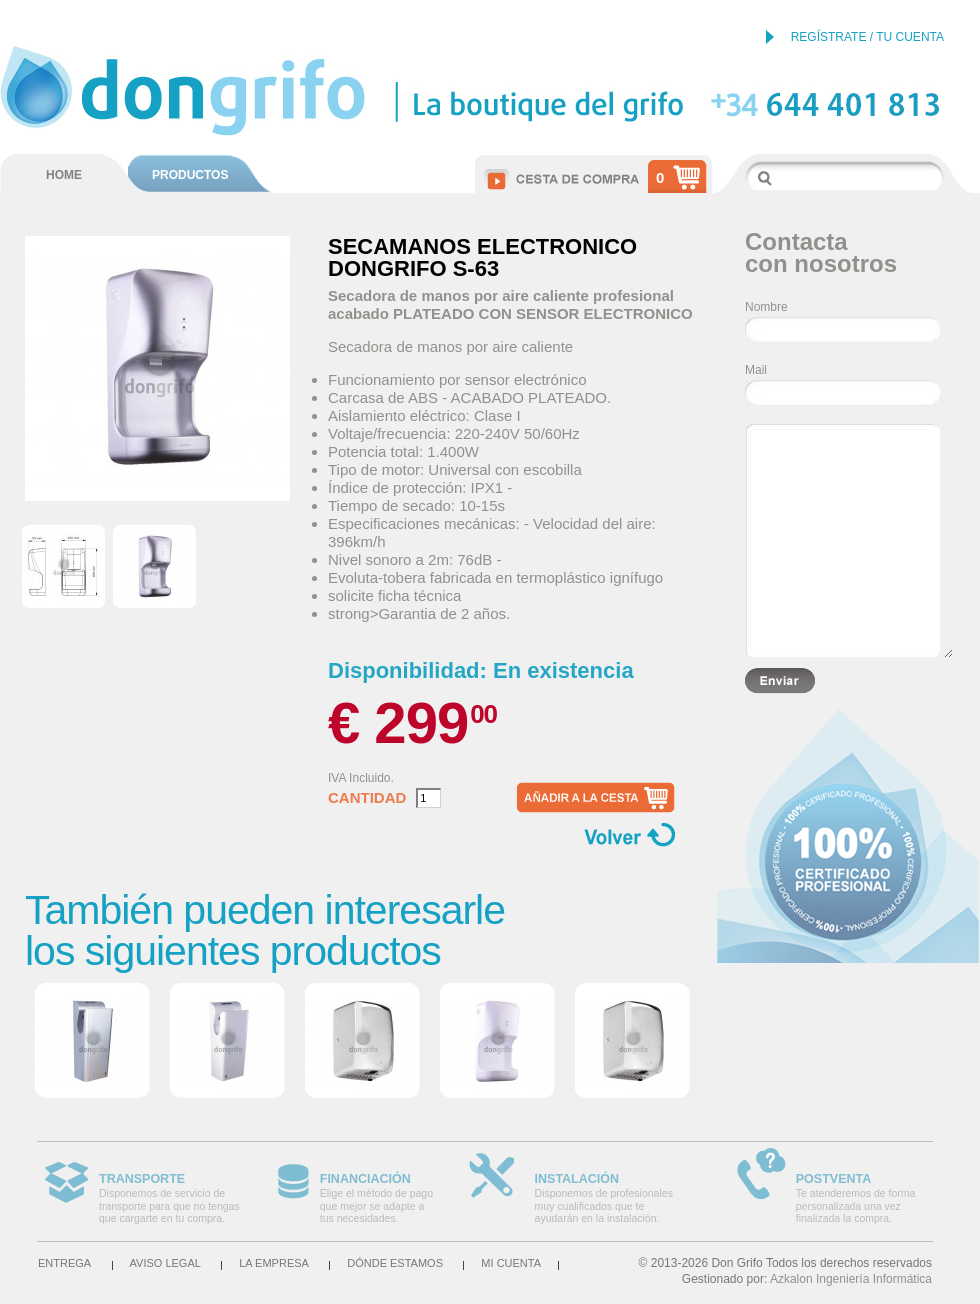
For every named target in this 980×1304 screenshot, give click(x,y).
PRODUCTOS (190, 175)
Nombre (766, 307)
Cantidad (367, 798)
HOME (64, 175)
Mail (756, 370)
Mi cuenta (511, 1263)
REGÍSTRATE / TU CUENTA (867, 37)
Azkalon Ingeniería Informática (851, 1279)
